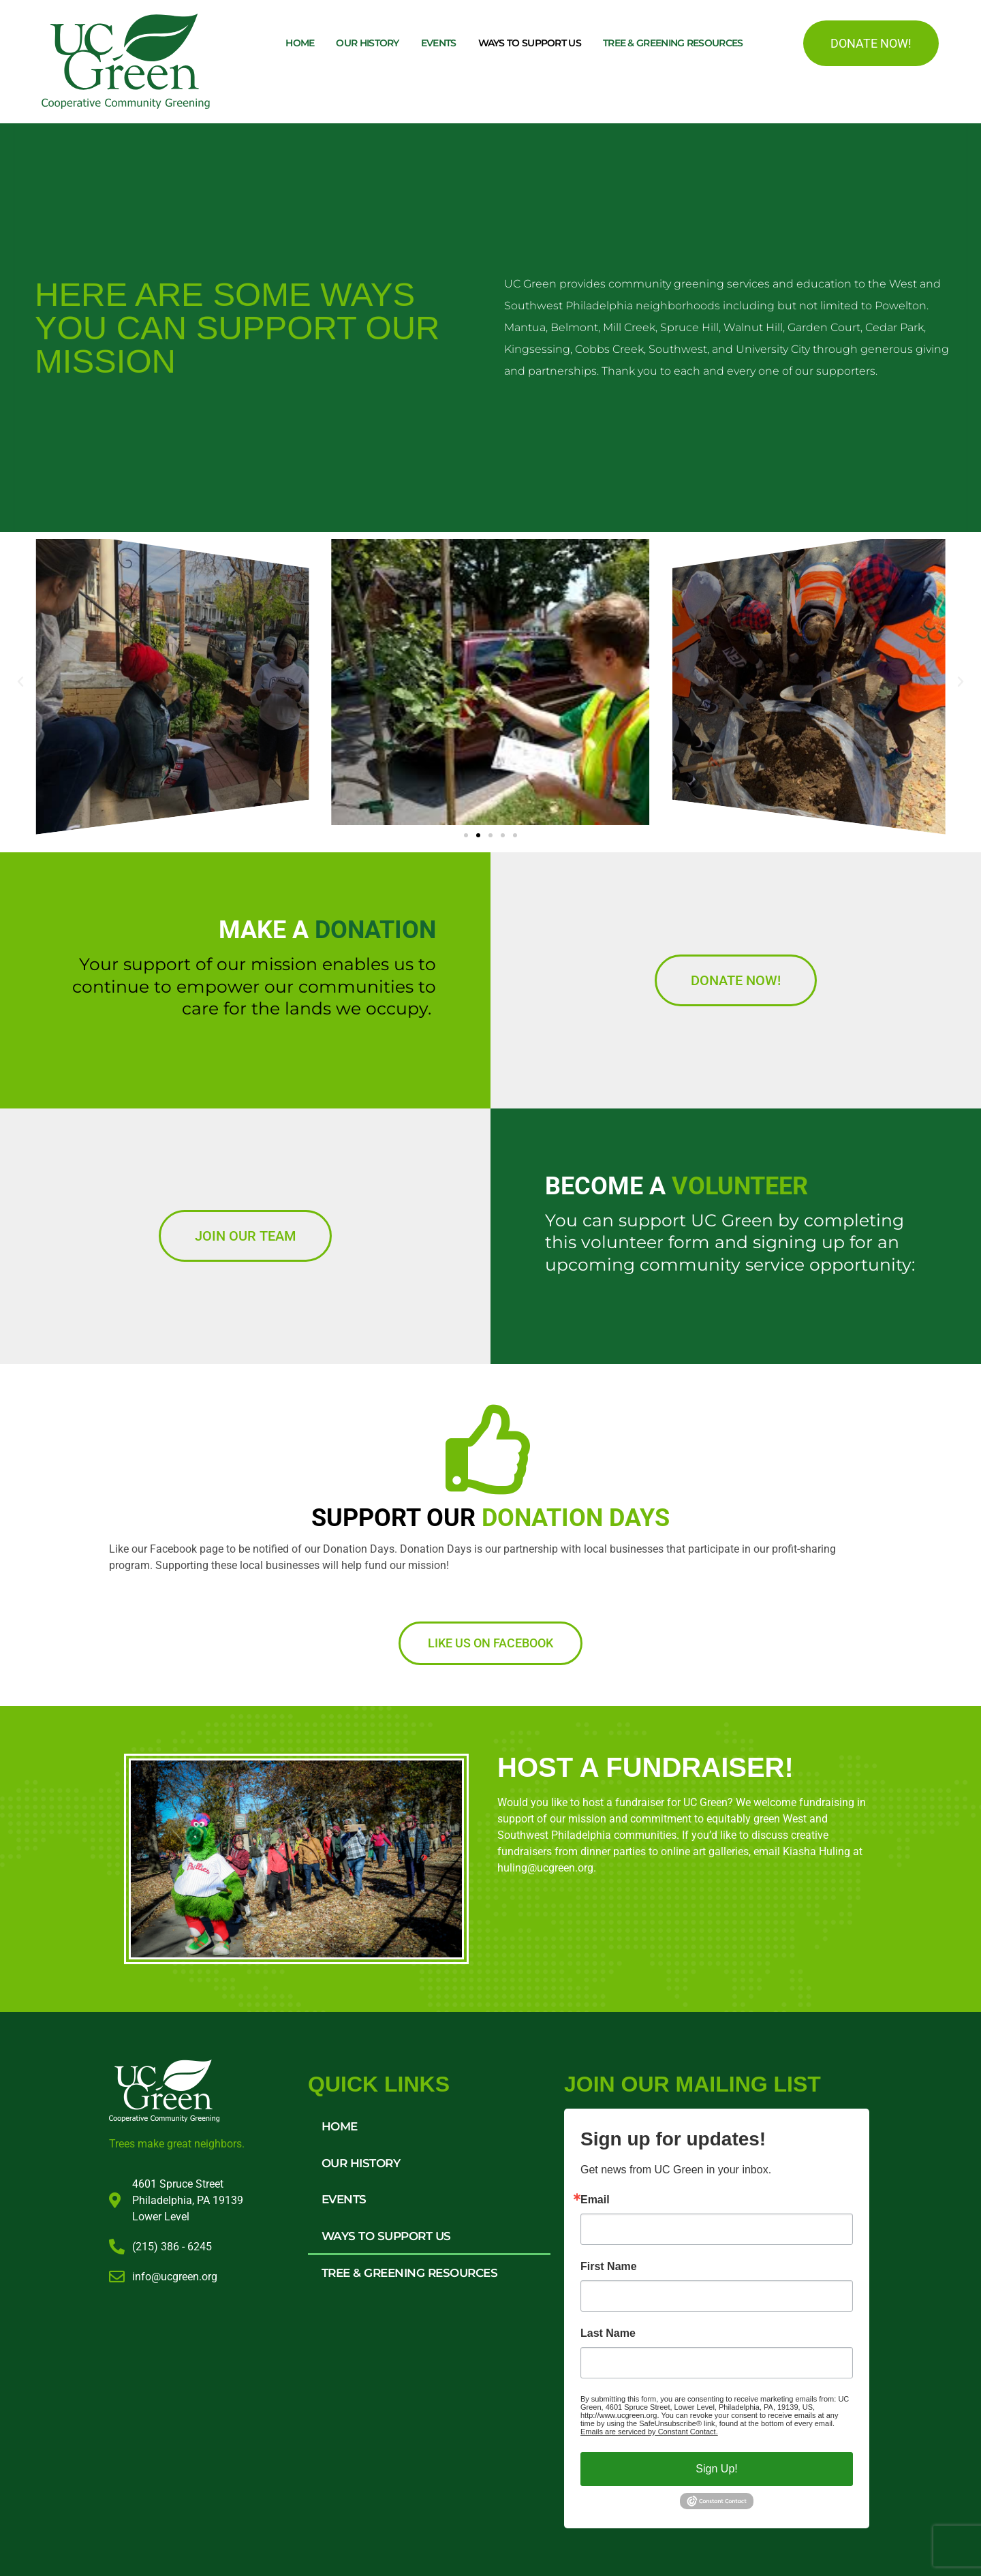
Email (595, 2199)
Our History (367, 43)
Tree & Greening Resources (673, 43)
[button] (20, 682)
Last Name (608, 2333)
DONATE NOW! (871, 43)
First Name (608, 2266)
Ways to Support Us (529, 43)
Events (438, 43)
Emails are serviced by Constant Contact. (649, 2431)
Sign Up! (716, 2468)
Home (299, 43)
